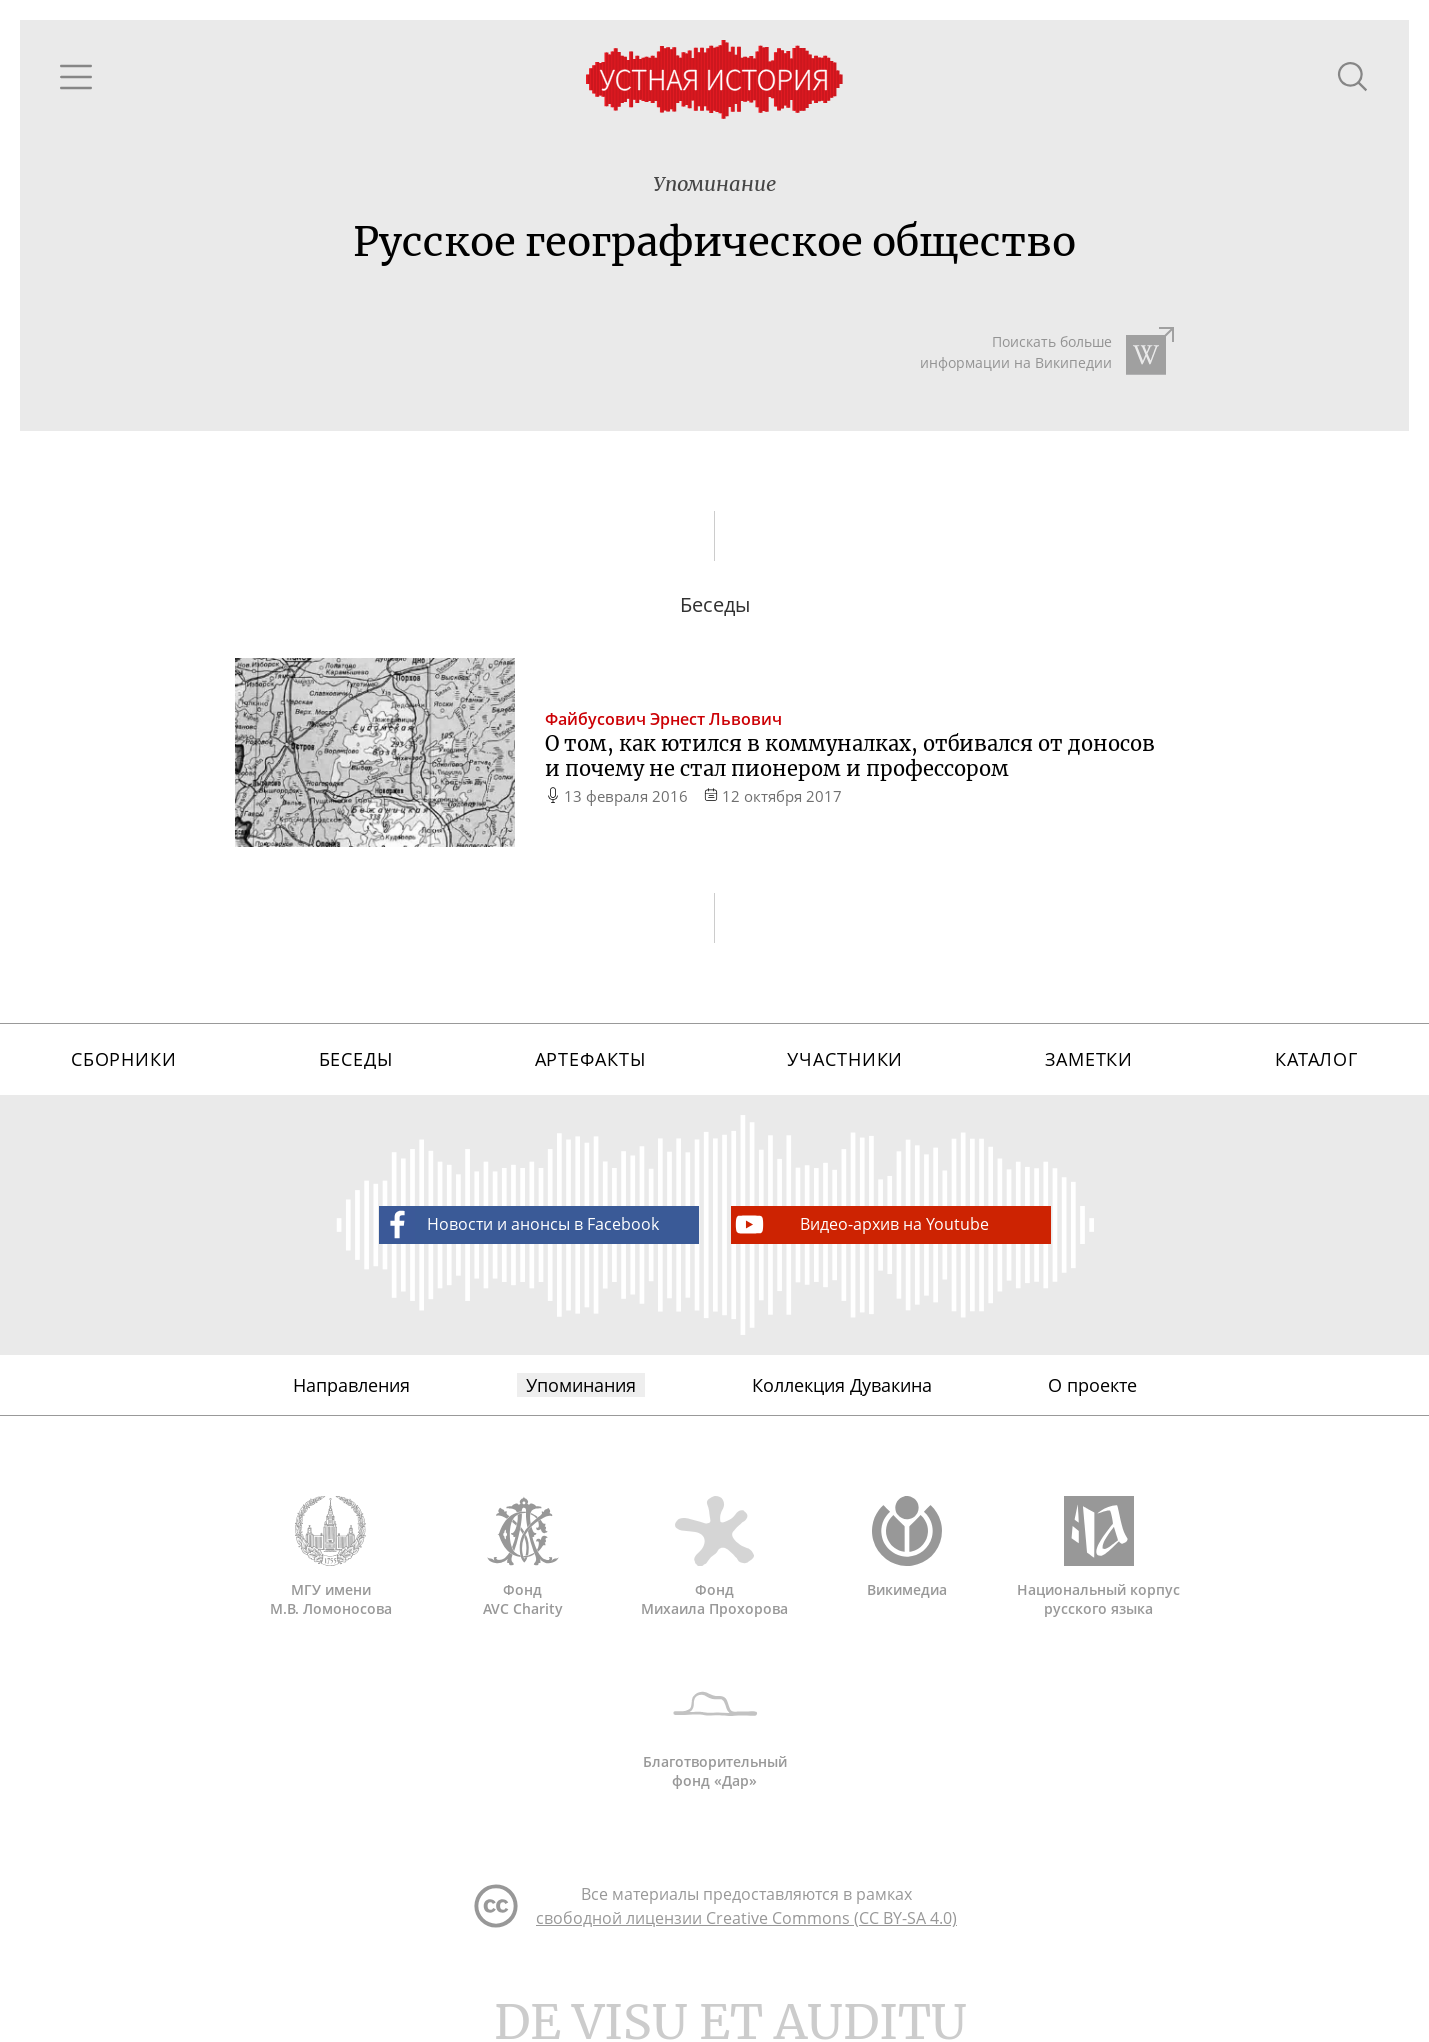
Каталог (1316, 1059)
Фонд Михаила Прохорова (715, 1557)
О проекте (1092, 1385)
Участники (845, 1059)
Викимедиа (907, 1547)
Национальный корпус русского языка (1099, 1557)
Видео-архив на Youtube (860, 1224)
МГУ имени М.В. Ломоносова (331, 1557)
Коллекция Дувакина (842, 1385)
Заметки (1089, 1059)
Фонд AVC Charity (523, 1557)
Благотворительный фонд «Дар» (715, 1729)
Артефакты (590, 1059)
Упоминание (714, 183)
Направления (351, 1385)
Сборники (124, 1059)
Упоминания (581, 1385)
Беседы (356, 1059)
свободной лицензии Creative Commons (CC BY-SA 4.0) (746, 1918)
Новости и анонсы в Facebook (519, 1224)
